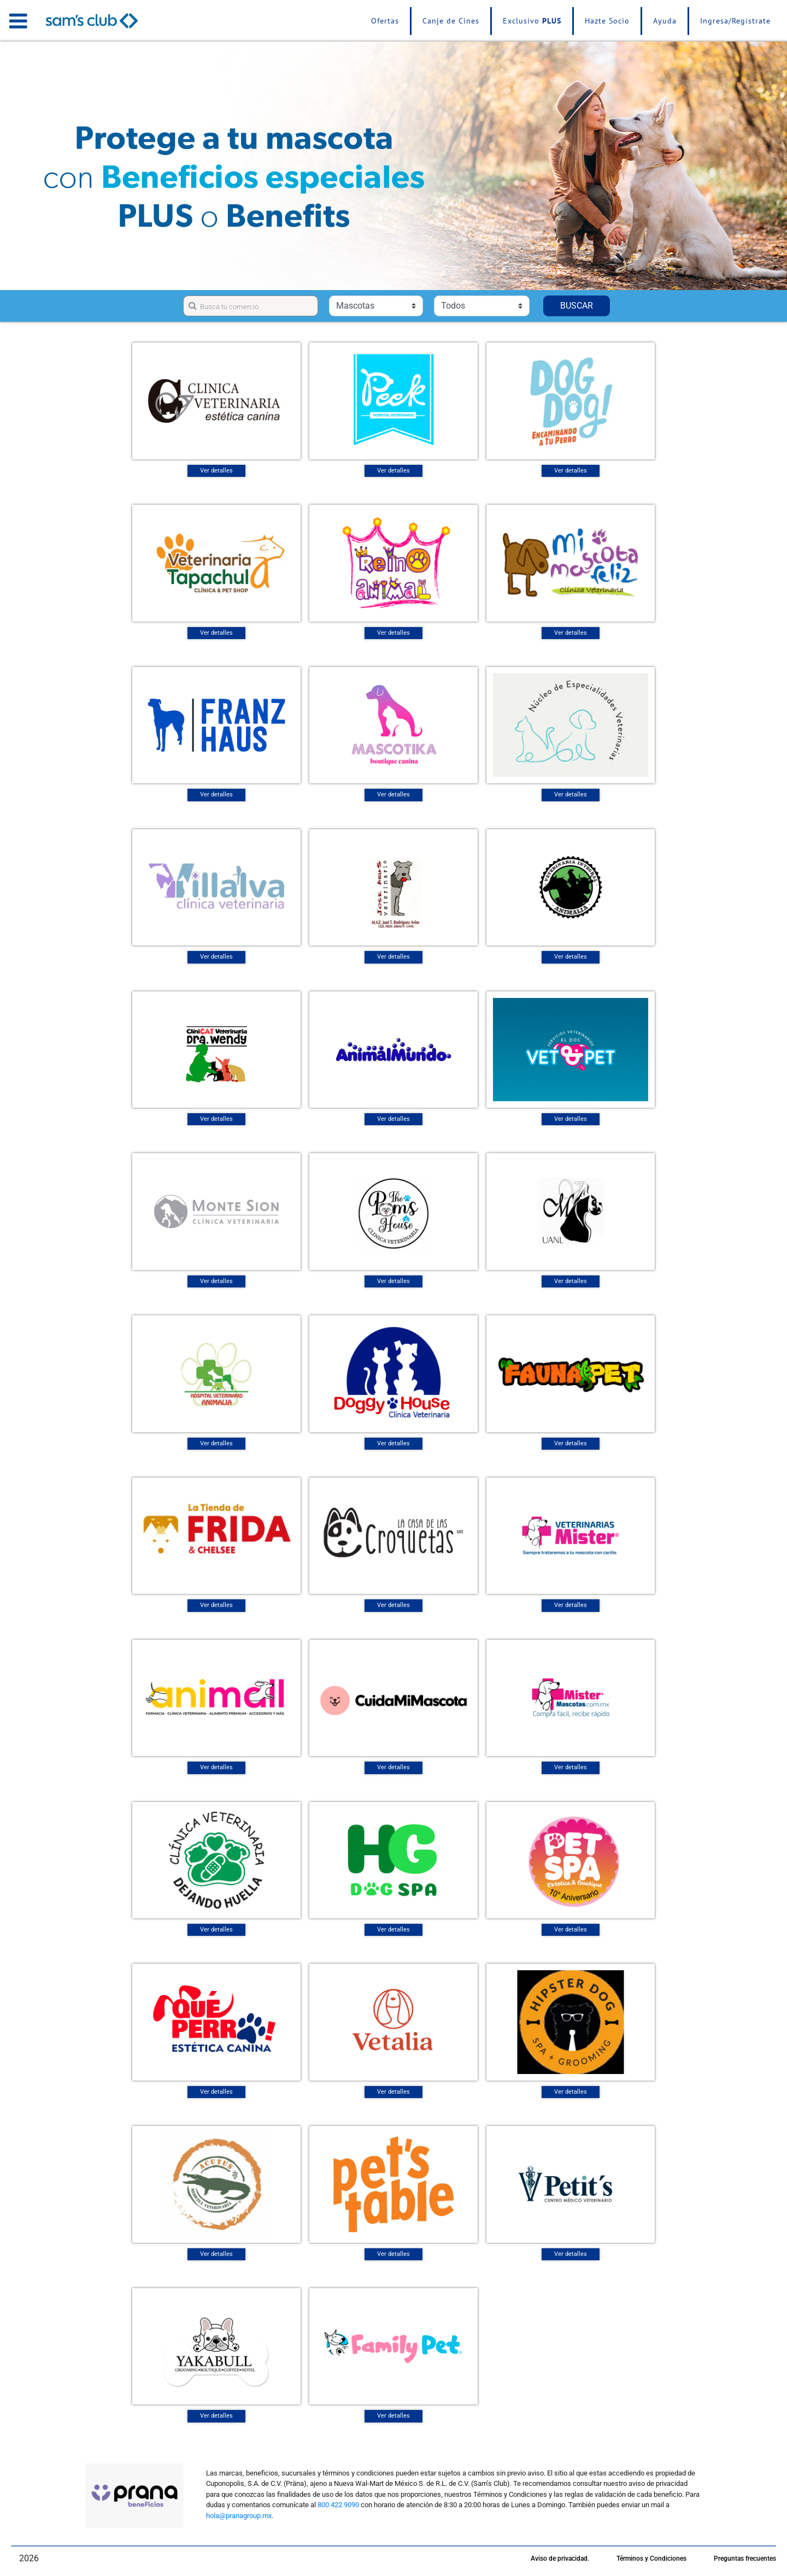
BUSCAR (576, 305)
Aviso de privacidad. (560, 2558)
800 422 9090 (338, 2505)
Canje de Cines (450, 21)
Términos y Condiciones (651, 2558)
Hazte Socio (607, 21)
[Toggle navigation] (18, 21)
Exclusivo (532, 21)
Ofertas (385, 21)
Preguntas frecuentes (745, 2558)
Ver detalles (216, 470)
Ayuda (665, 21)
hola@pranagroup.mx (239, 2516)
